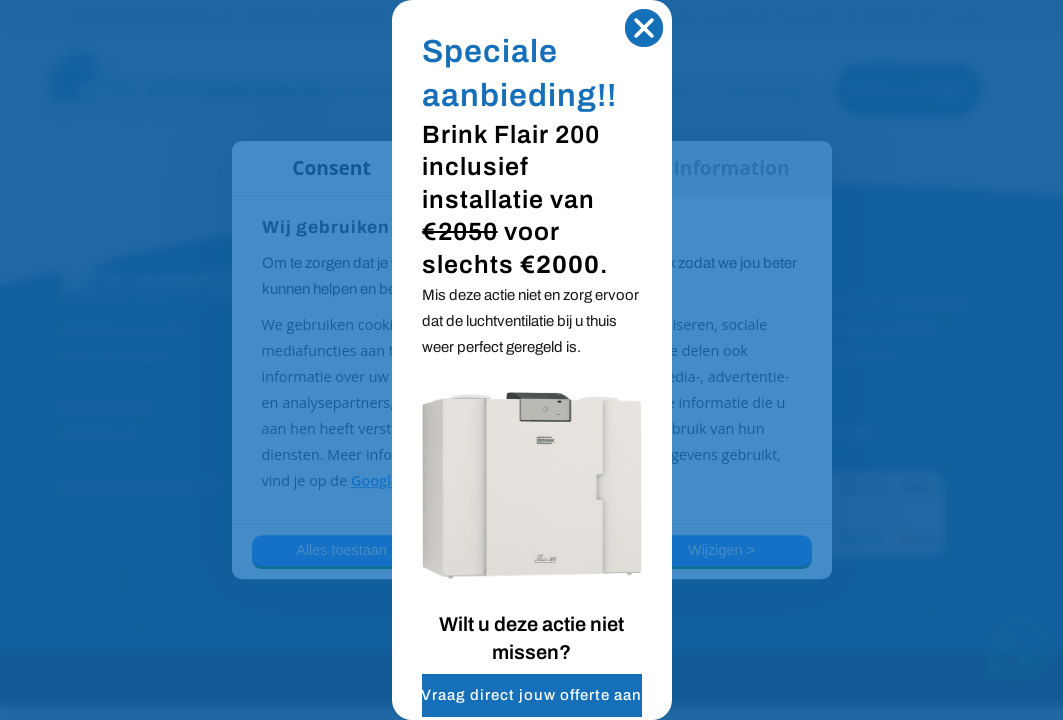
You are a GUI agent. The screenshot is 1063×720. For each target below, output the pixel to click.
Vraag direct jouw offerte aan (531, 695)
